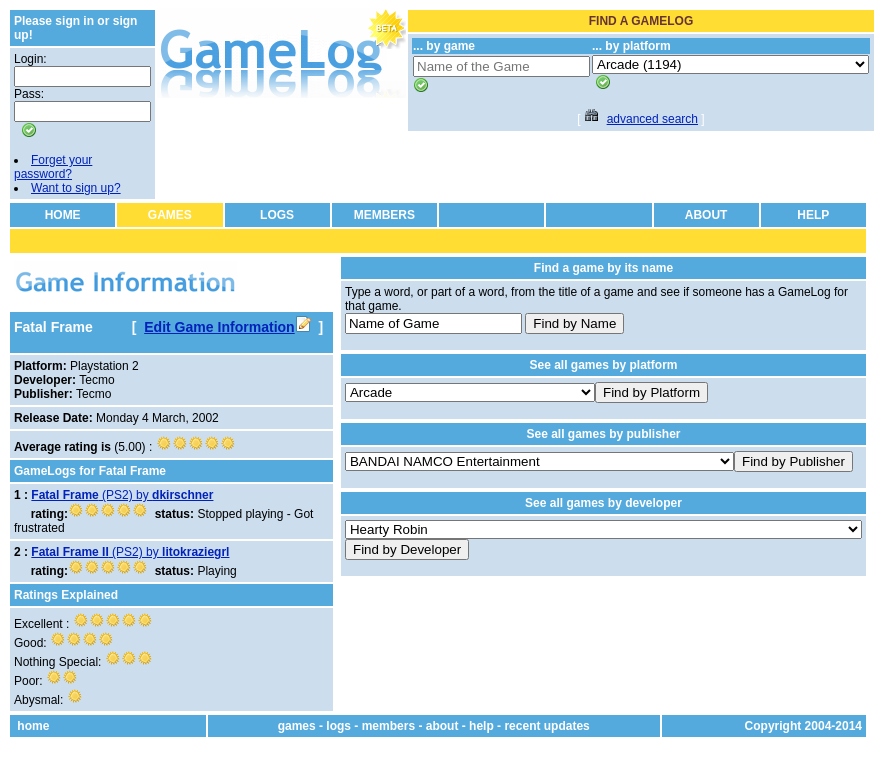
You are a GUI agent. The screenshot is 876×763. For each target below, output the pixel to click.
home (33, 726)
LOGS (277, 215)
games (297, 726)
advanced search (652, 119)
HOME (63, 215)
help (481, 726)
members (388, 726)
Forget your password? (53, 167)
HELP (813, 215)
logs (338, 726)
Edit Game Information (227, 327)
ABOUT (706, 215)
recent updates (546, 726)
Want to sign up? (76, 188)
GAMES (170, 215)
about (442, 726)
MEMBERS (384, 215)
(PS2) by (122, 495)
